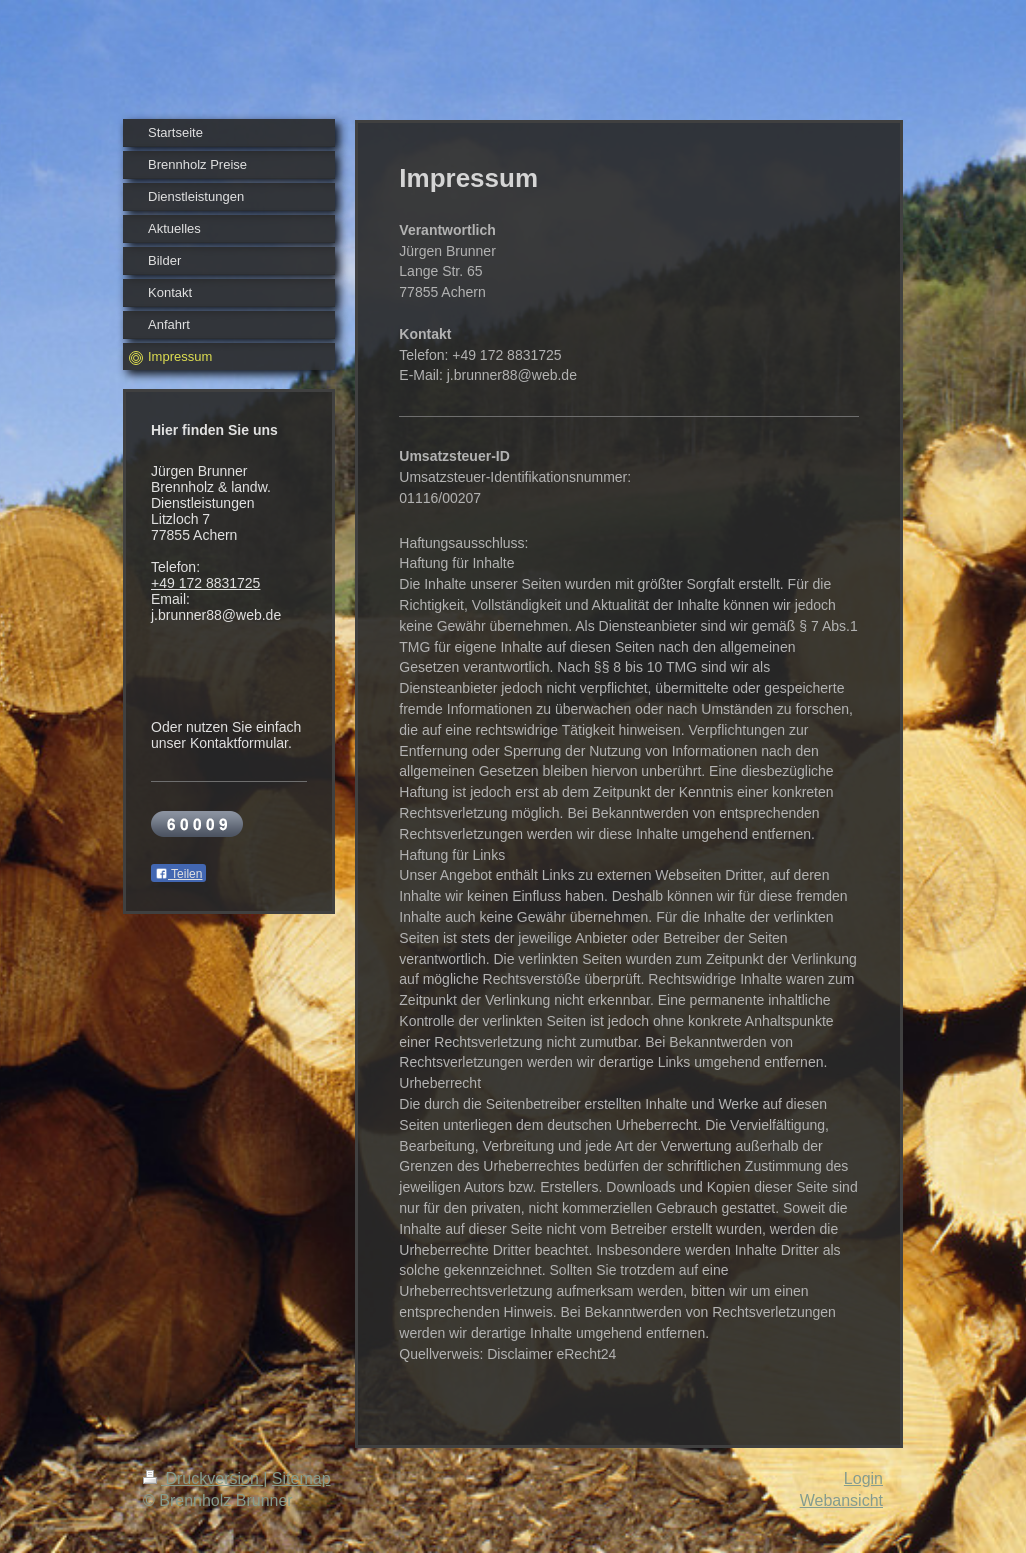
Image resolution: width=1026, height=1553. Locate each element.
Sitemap (301, 1478)
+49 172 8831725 (205, 583)
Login (863, 1478)
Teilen (178, 874)
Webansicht (841, 1500)
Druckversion (203, 1478)
